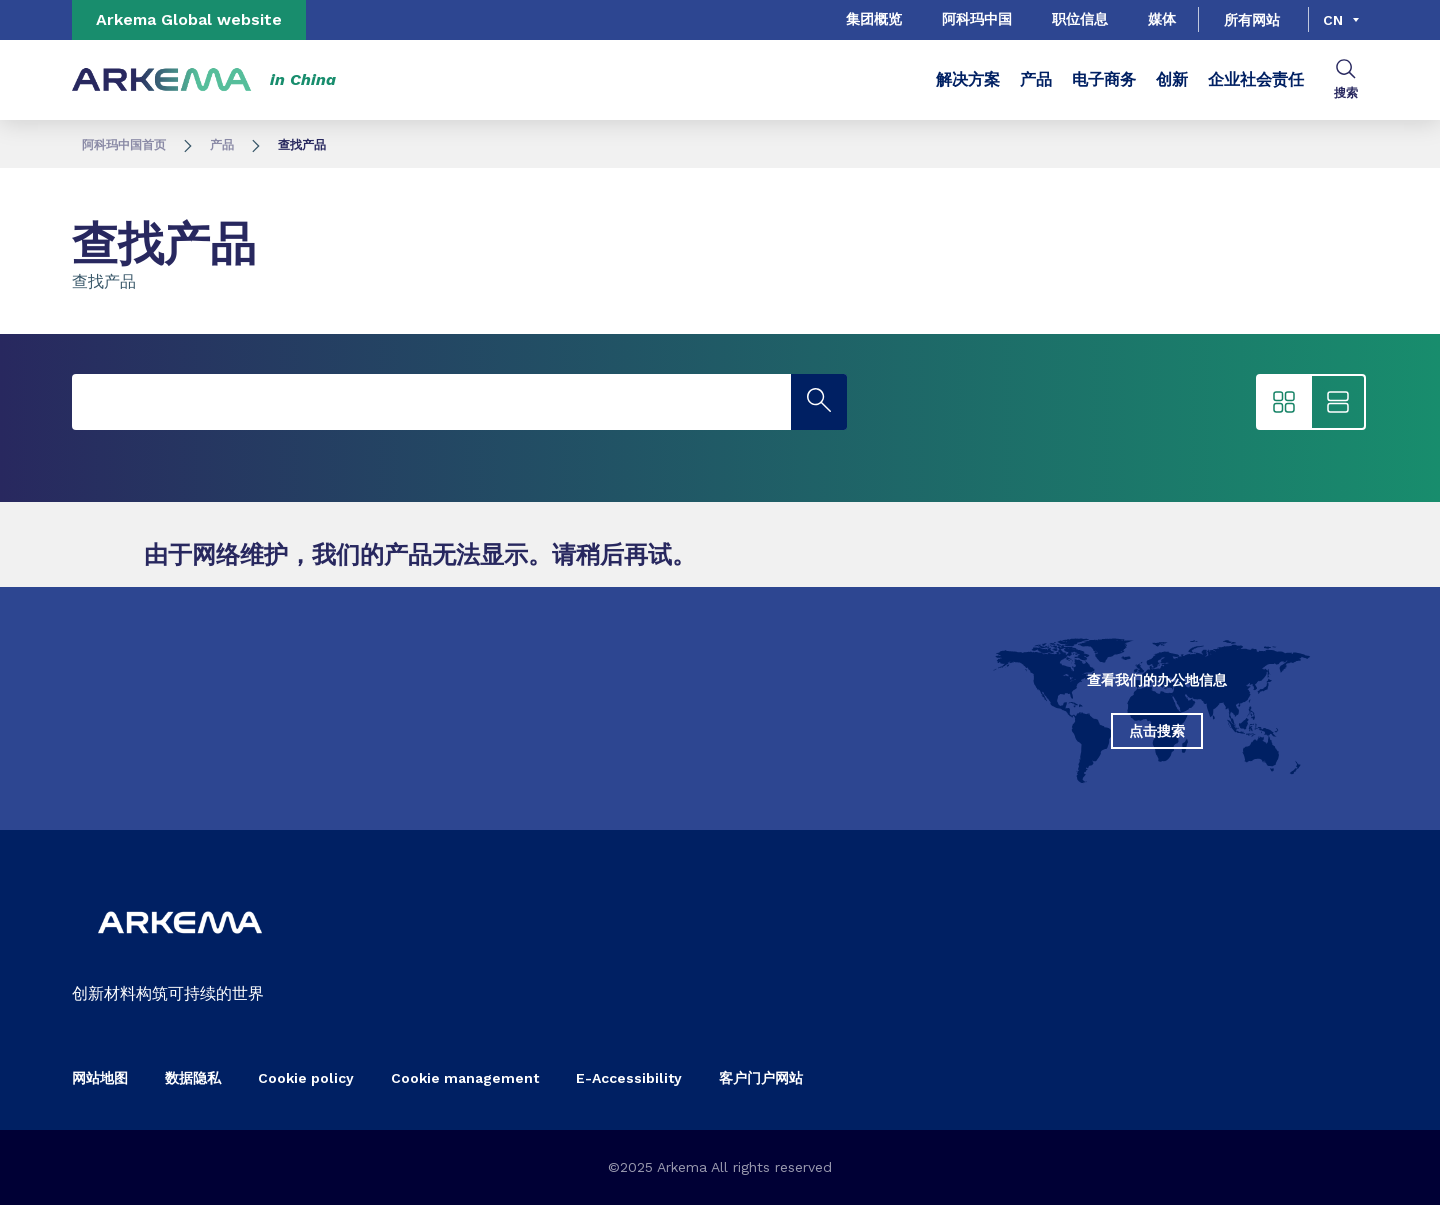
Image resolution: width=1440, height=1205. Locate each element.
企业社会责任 (1256, 79)
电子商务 (1104, 79)
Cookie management (465, 1078)
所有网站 (1252, 20)
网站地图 (100, 1078)
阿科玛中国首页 (124, 145)
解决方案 (968, 79)
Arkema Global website (189, 19)
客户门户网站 (761, 1078)
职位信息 (1080, 19)
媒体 (1162, 19)
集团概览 (874, 19)
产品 (1036, 79)
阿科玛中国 (977, 19)
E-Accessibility (629, 1078)
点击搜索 (1157, 731)
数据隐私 (193, 1078)
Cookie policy (306, 1078)
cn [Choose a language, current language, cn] (1333, 20)
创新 (1172, 79)
